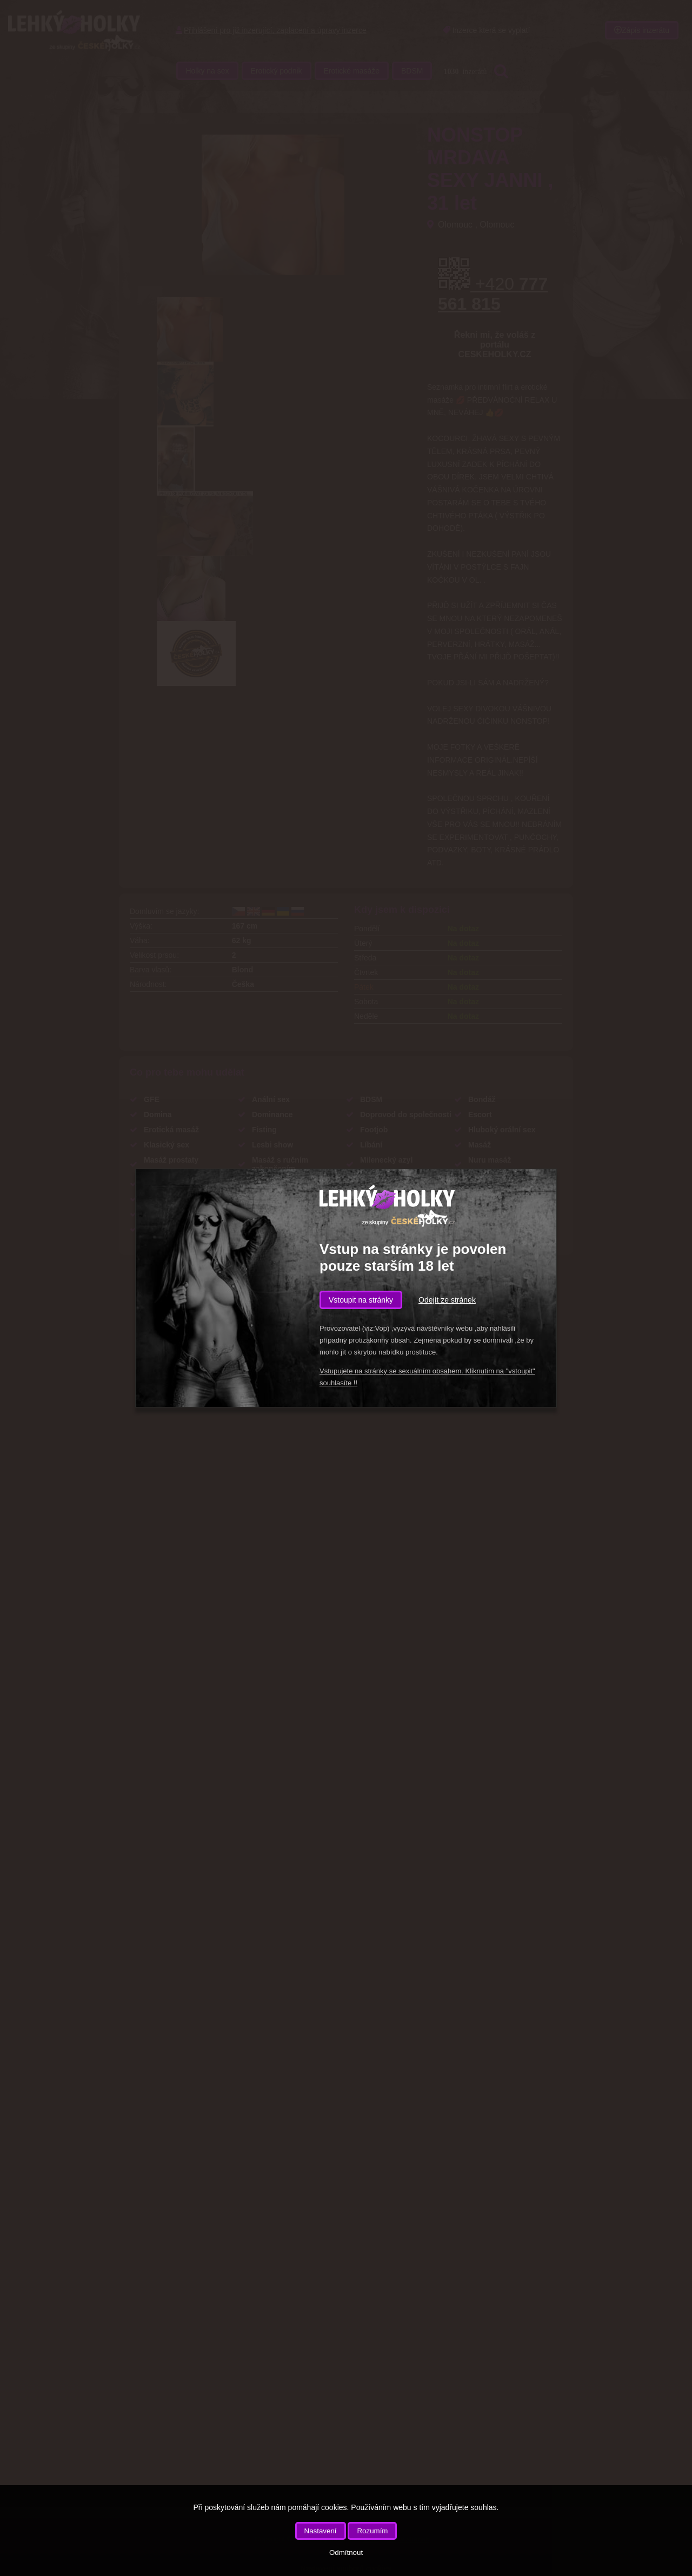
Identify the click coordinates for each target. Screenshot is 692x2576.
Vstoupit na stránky (361, 1300)
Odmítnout (346, 2552)
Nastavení (320, 2531)
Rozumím (372, 2531)
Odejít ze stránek (447, 1300)
